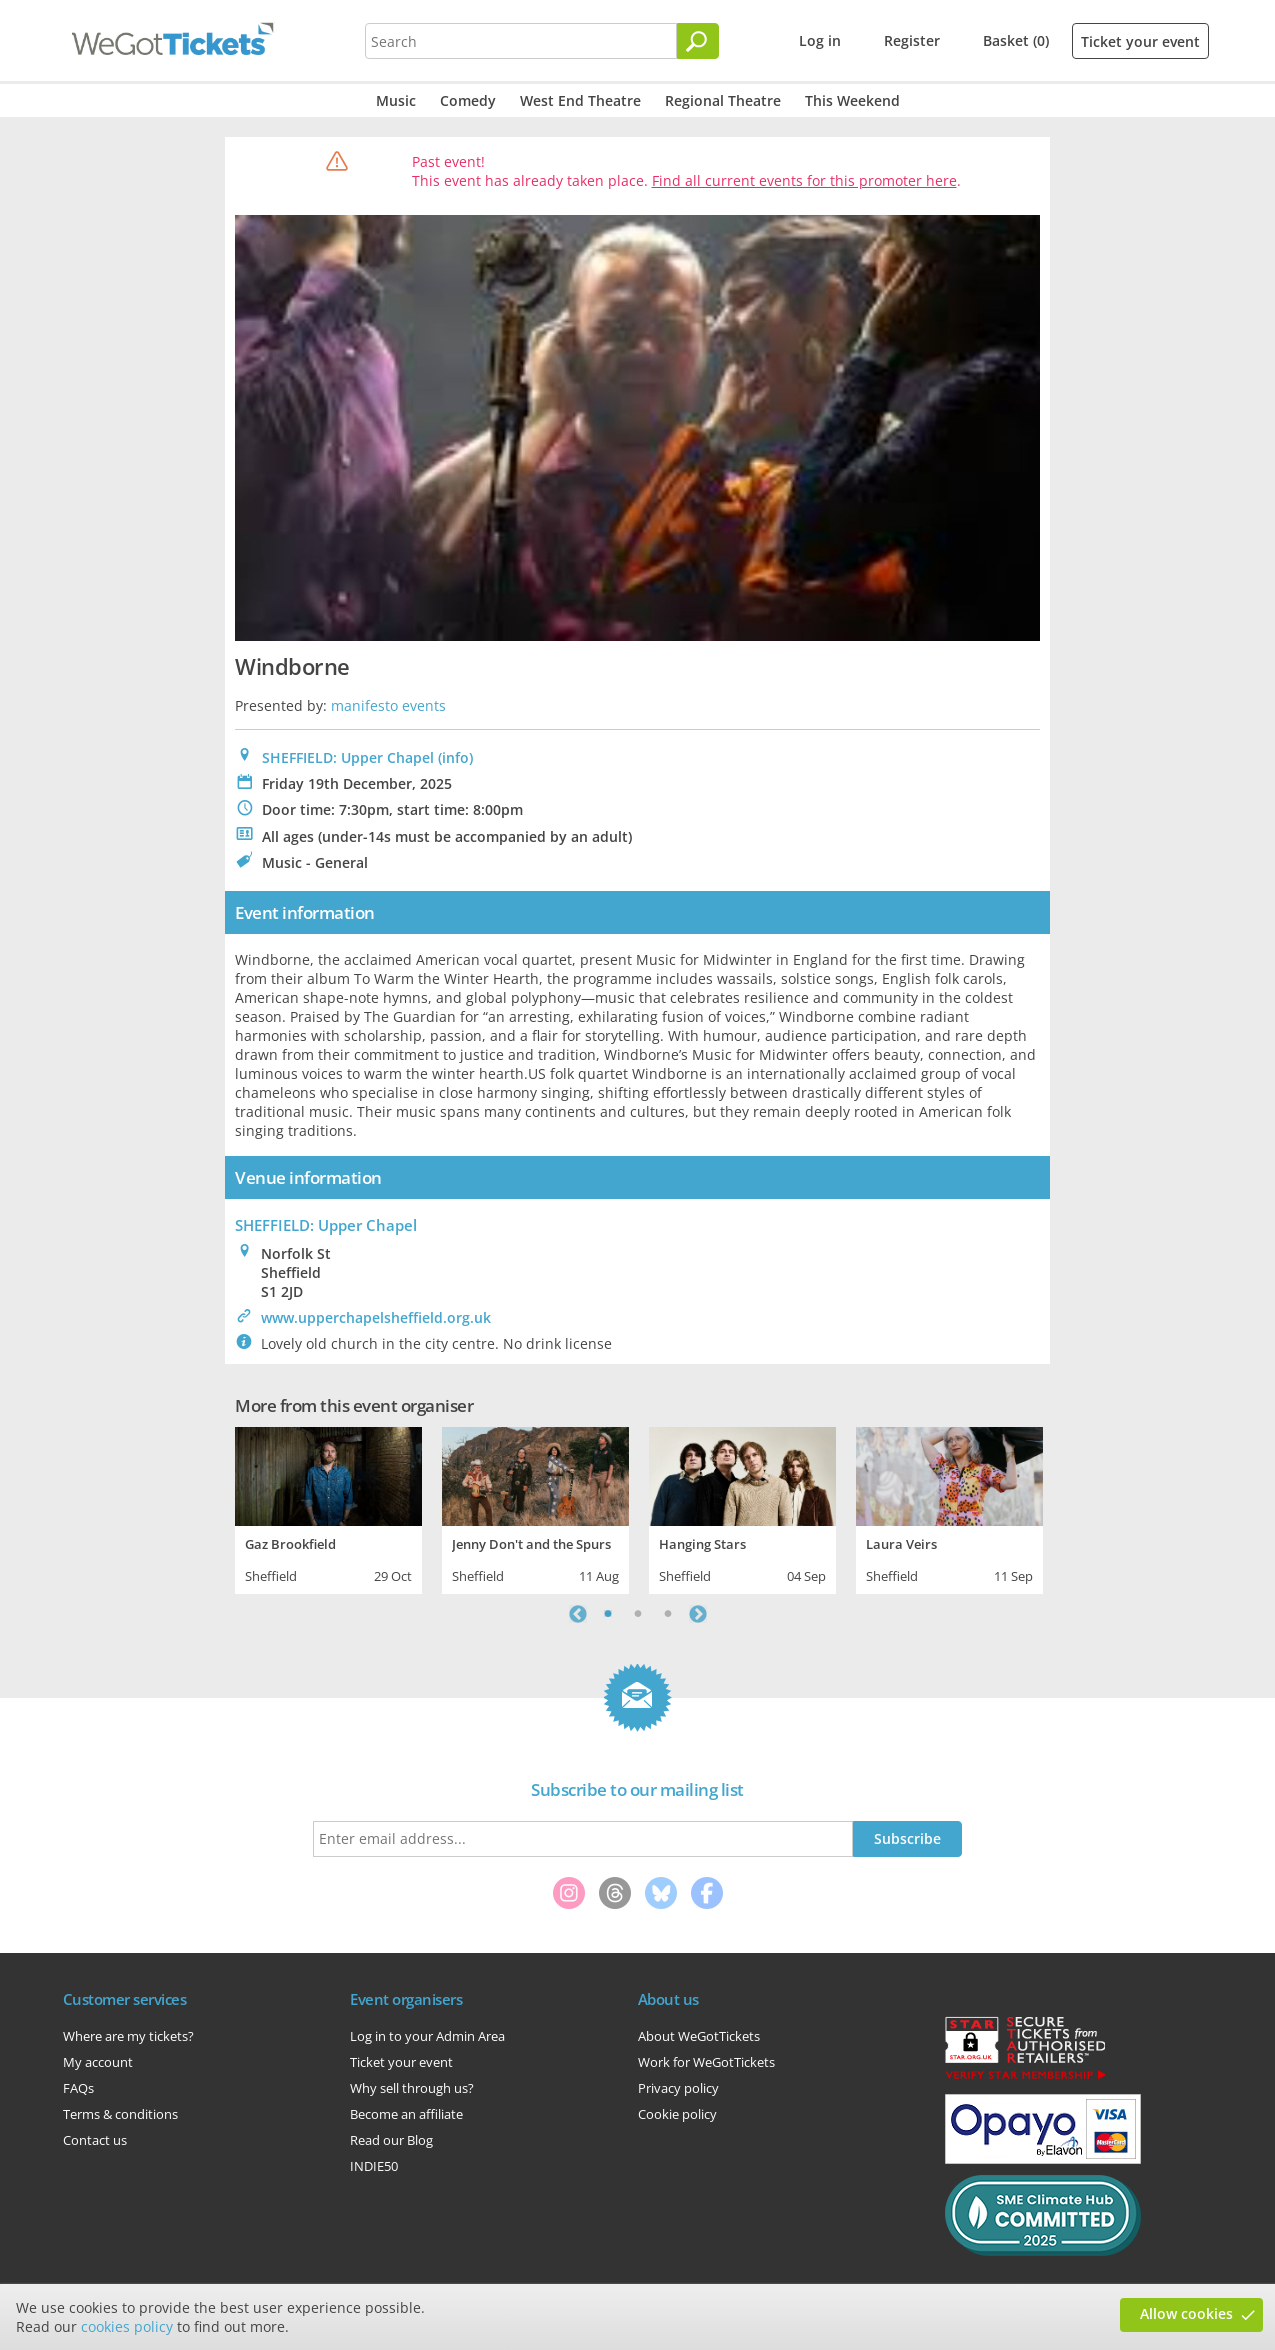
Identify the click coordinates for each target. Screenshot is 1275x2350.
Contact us (95, 2140)
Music (396, 100)
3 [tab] (668, 1614)
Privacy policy (678, 2088)
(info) (455, 757)
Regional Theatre (723, 100)
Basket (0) (1016, 40)
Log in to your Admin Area (427, 2036)
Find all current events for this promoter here (804, 180)
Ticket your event (1140, 41)
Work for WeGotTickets (706, 2062)
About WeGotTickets (699, 2036)
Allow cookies (1186, 2313)
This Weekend (852, 100)
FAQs (78, 2088)
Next (698, 1614)
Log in (820, 40)
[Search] (698, 41)
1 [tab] (608, 1614)
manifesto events (388, 705)
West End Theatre (580, 100)
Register (912, 40)
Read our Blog (391, 2140)
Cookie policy (677, 2114)
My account (98, 2062)
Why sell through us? (412, 2088)
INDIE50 (374, 2166)
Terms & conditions (120, 2114)
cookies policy (127, 2326)
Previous (578, 1614)
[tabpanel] (328, 1508)
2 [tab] (638, 1614)
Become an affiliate (406, 2114)
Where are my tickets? (128, 2036)
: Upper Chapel (326, 1225)
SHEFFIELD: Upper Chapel (348, 757)
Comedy (468, 100)
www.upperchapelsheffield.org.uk (376, 1317)
